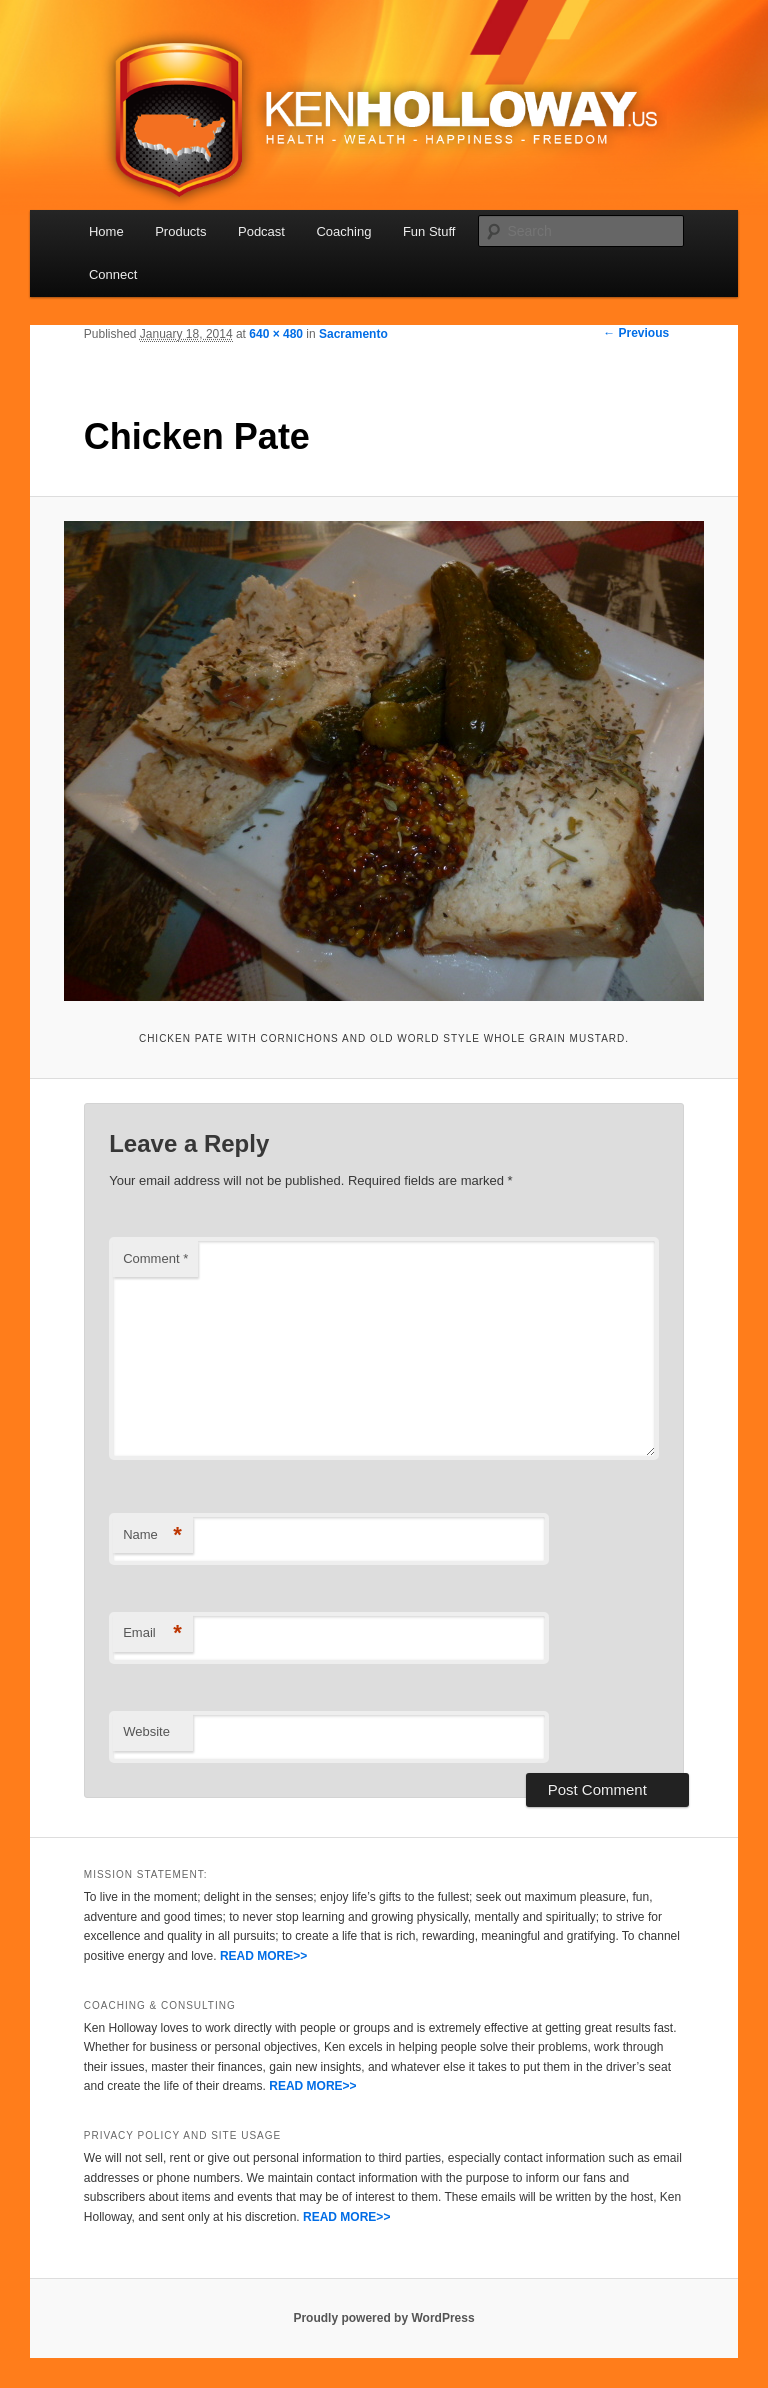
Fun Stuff (429, 231)
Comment (155, 1258)
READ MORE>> (263, 1956)
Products (180, 231)
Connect (113, 274)
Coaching (343, 231)
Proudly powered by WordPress (383, 2318)
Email (152, 1633)
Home (106, 231)
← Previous (636, 333)
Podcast (261, 231)
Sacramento (353, 334)
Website (146, 1731)
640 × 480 (276, 334)
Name (152, 1535)
